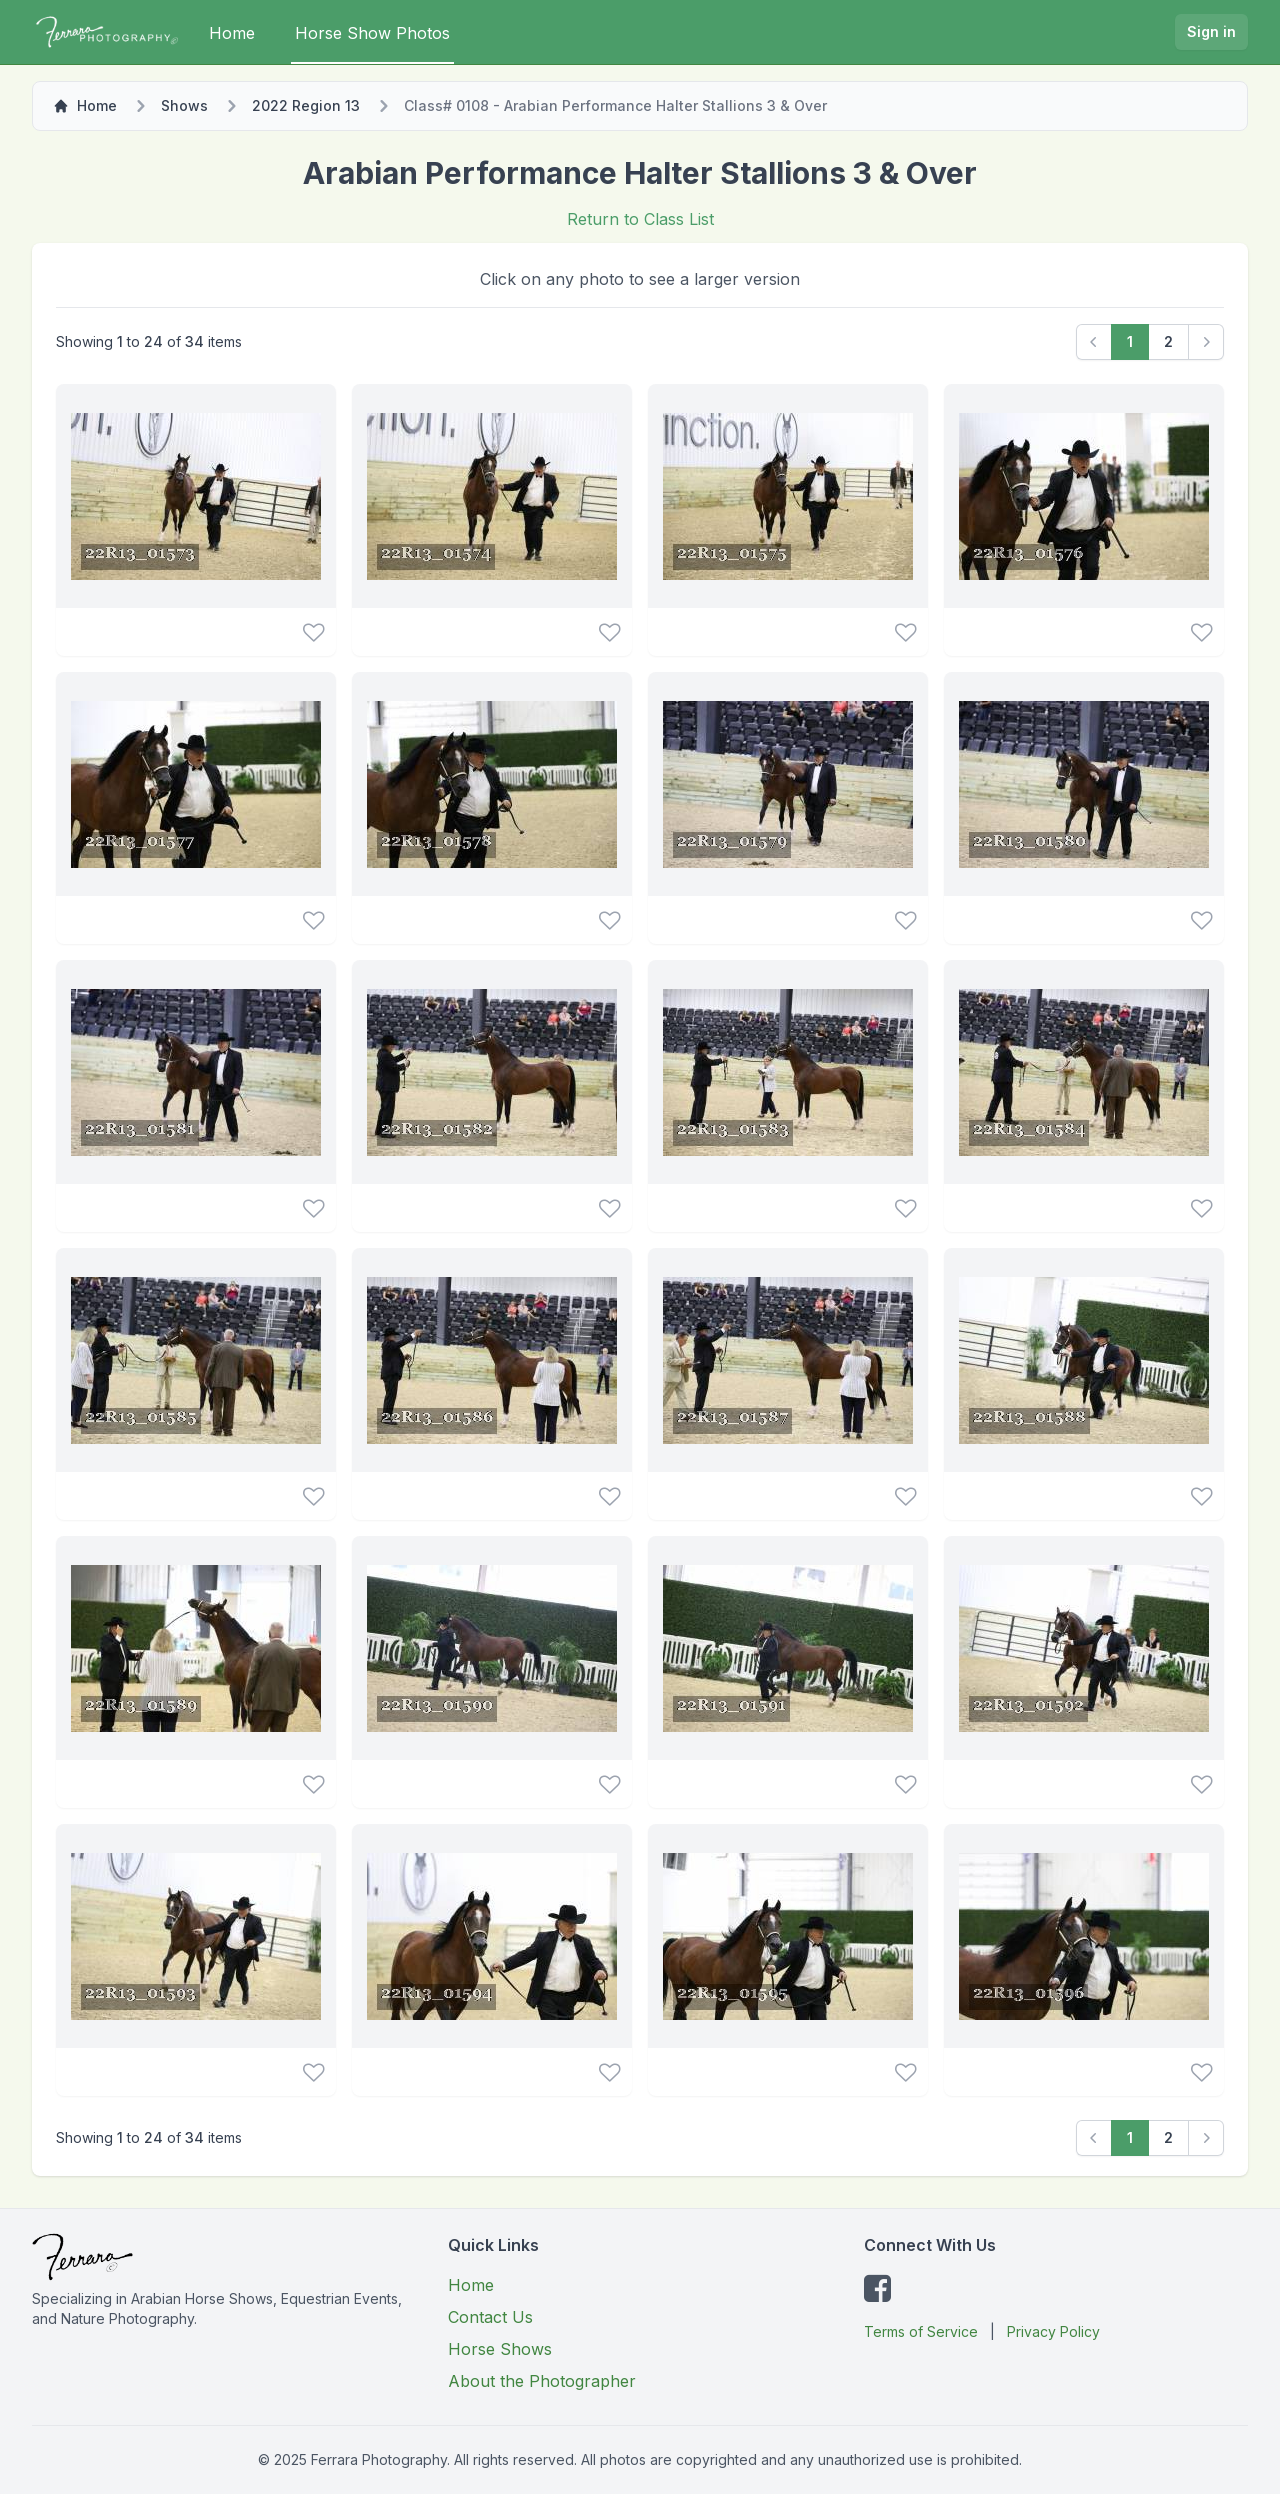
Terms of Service (921, 2331)
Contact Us (490, 2317)
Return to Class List (640, 219)
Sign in (1211, 31)
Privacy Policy (1053, 2331)
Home (232, 33)
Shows (184, 105)
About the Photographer (542, 2381)
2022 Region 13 (306, 105)
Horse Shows (500, 2349)
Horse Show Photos (372, 33)
